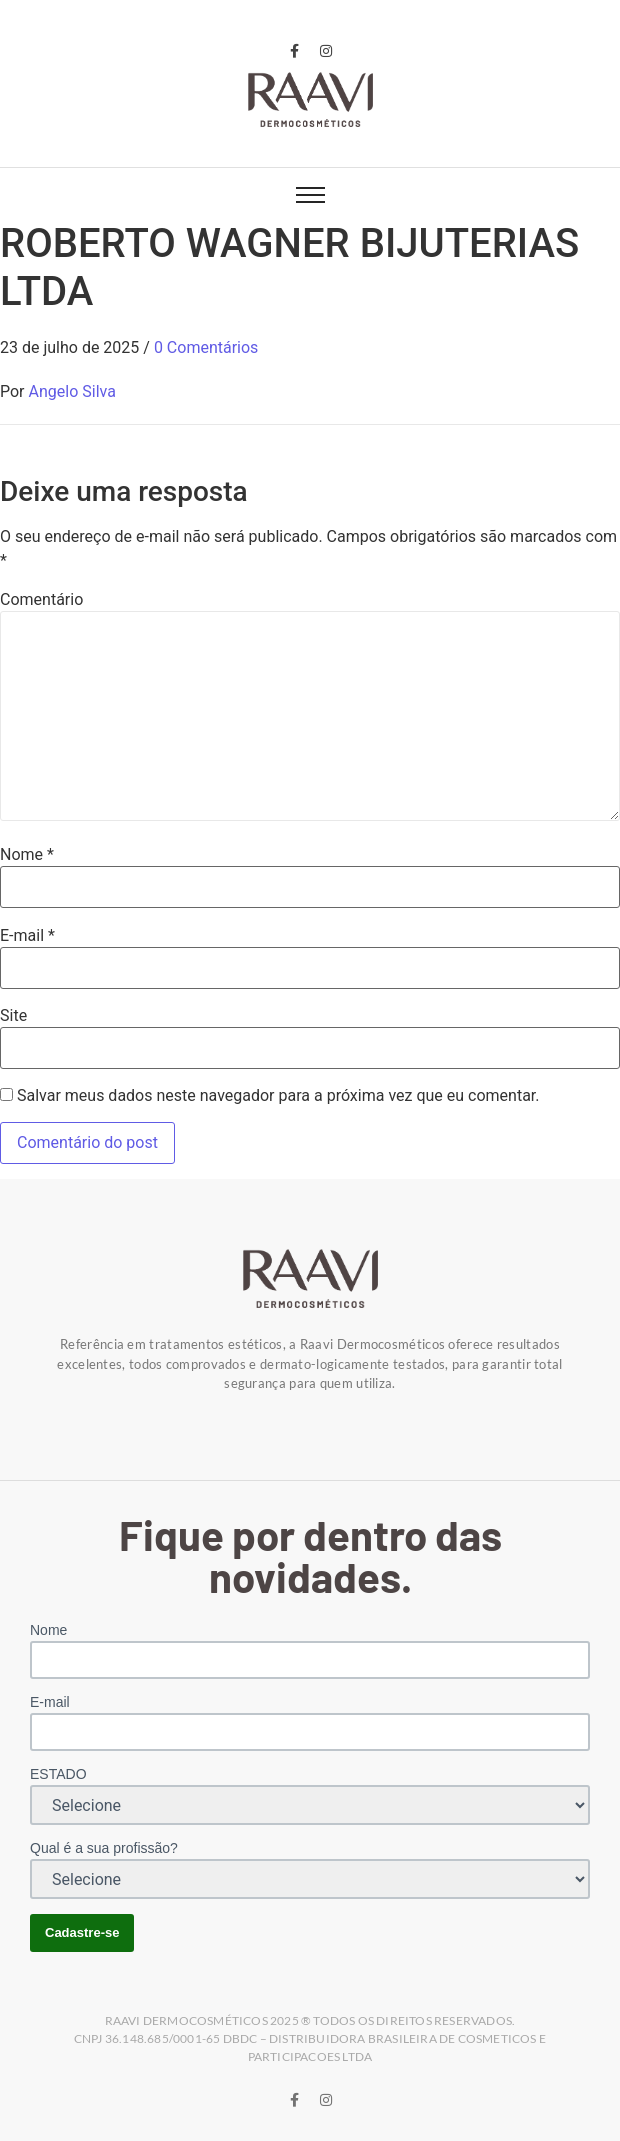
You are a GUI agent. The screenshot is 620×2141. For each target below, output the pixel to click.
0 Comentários (206, 347)
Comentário (41, 600)
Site (13, 1016)
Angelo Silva (72, 391)
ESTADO (58, 1774)
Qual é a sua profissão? (104, 1848)
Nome (27, 855)
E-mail (27, 936)
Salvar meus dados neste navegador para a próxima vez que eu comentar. (278, 1096)
